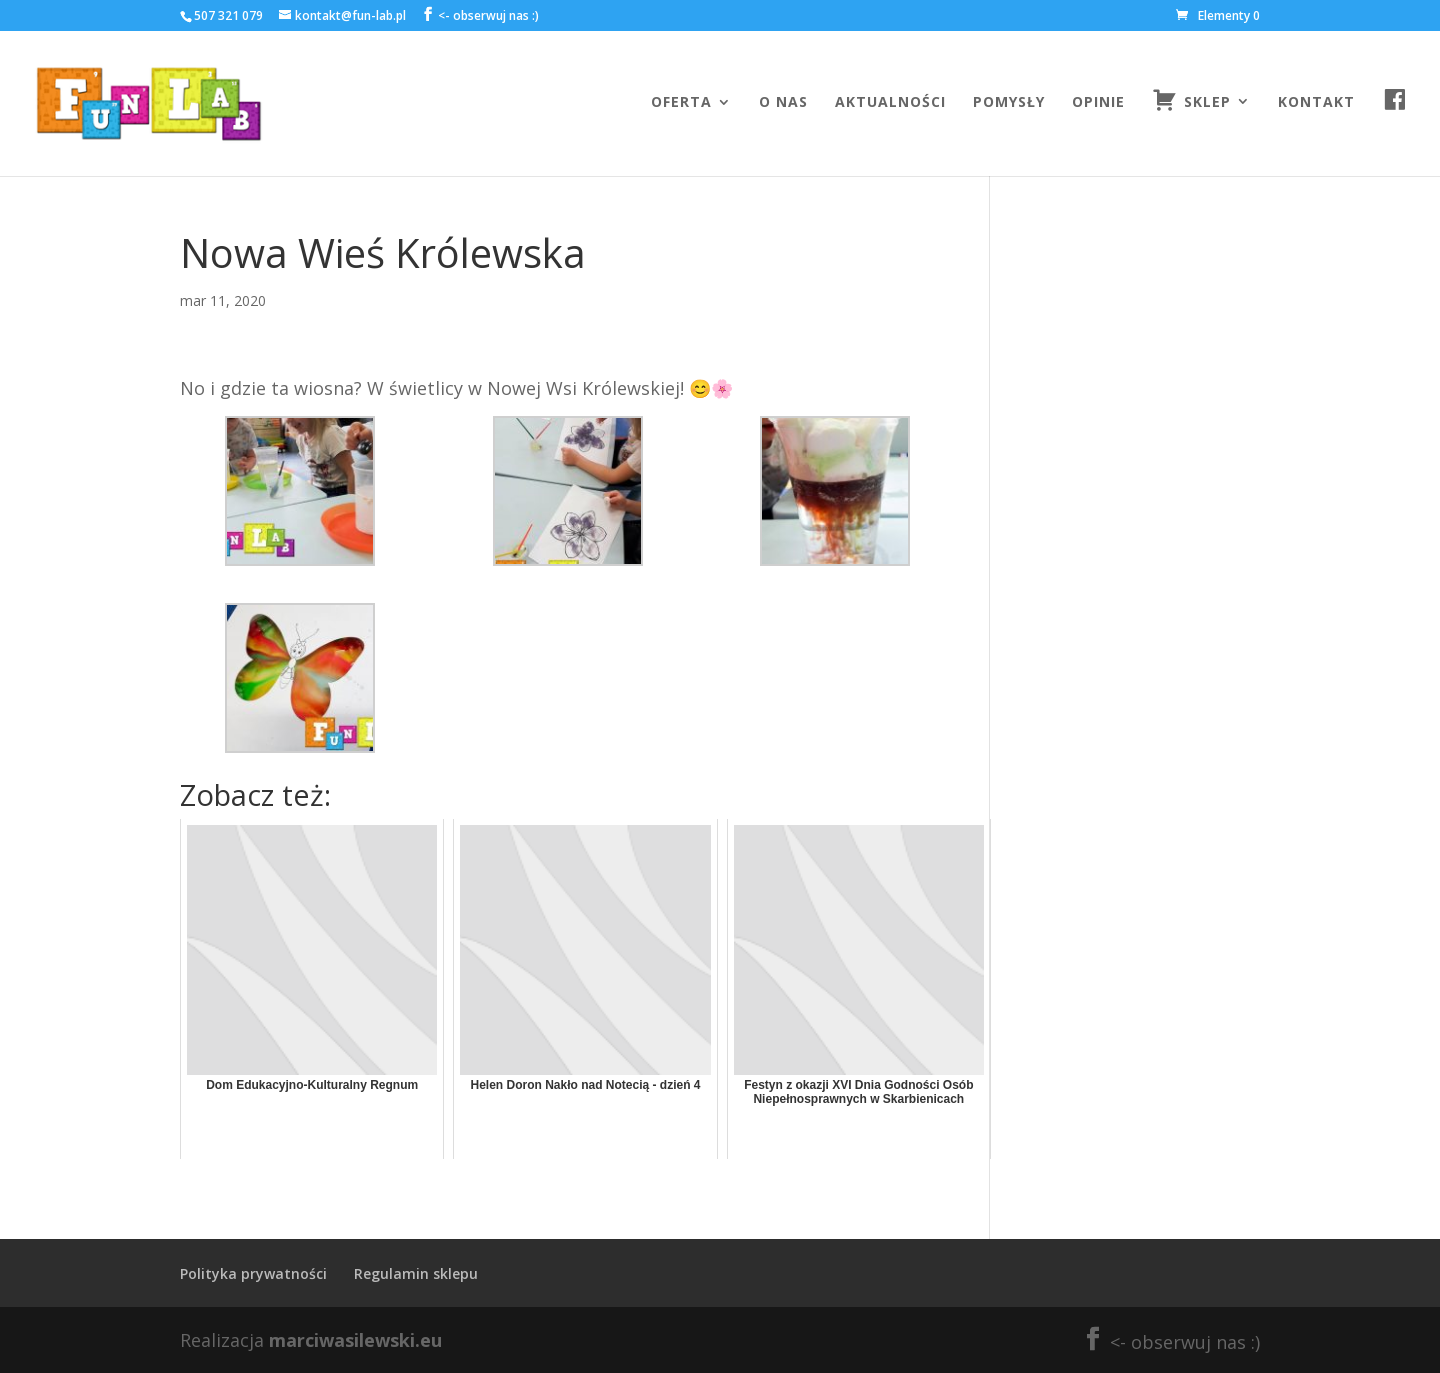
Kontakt (1316, 103)
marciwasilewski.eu (355, 1340)
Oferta (681, 103)
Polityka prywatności (253, 1273)
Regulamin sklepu (416, 1273)
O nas (783, 103)
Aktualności (890, 103)
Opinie (1098, 103)
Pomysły (1009, 103)
